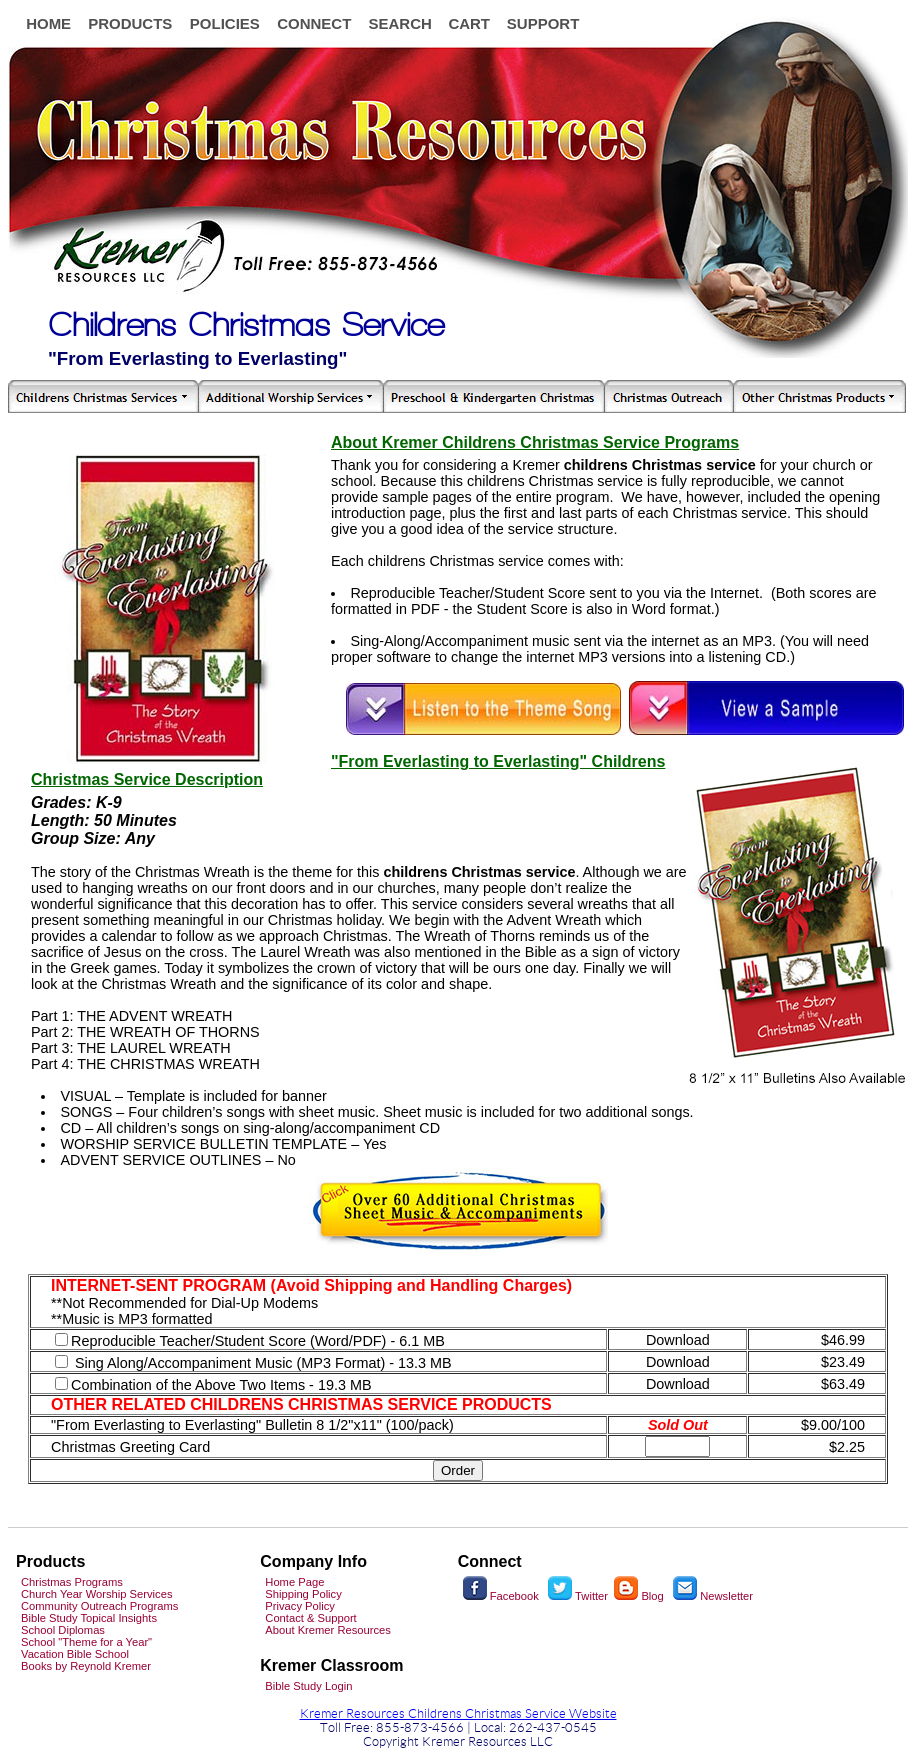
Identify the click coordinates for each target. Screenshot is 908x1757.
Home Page (294, 1582)
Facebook (501, 1596)
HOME (48, 23)
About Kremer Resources (328, 1630)
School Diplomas (63, 1630)
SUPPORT (543, 23)
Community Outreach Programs (99, 1606)
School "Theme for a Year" (86, 1642)
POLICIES (225, 23)
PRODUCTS (130, 23)
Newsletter (726, 1596)
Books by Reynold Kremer (86, 1666)
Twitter (578, 1596)
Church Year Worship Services (97, 1594)
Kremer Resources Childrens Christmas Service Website (458, 1714)
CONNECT (314, 23)
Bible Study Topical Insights (89, 1618)
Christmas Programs (72, 1582)
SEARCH (399, 23)
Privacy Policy (300, 1606)
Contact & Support (310, 1618)
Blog (639, 1596)
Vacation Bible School (75, 1654)
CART (469, 23)
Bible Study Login (308, 1686)
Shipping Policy (303, 1594)
